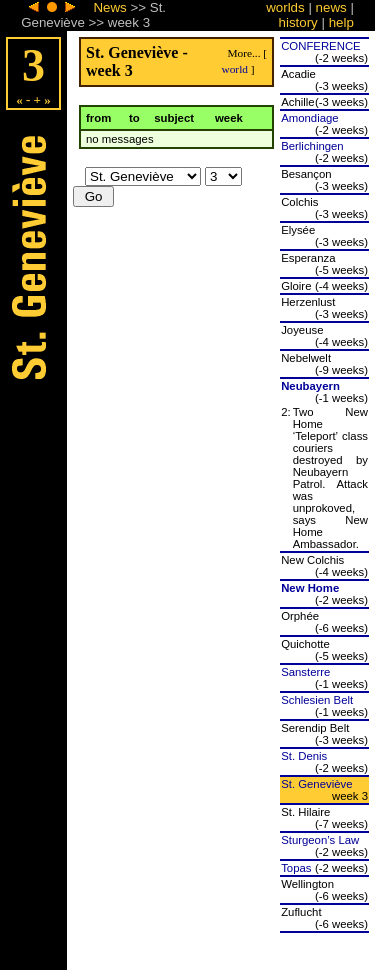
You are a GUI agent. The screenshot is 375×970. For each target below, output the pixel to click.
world (234, 69)
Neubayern (310, 386)
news (331, 7)
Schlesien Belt (317, 700)
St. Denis (304, 756)
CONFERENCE (321, 46)
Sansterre (305, 672)
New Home (310, 588)
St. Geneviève (316, 784)
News (109, 7)
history (298, 22)
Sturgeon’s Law (320, 840)
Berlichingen (312, 146)
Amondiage (309, 118)
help (341, 22)
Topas (296, 868)
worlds (285, 7)
